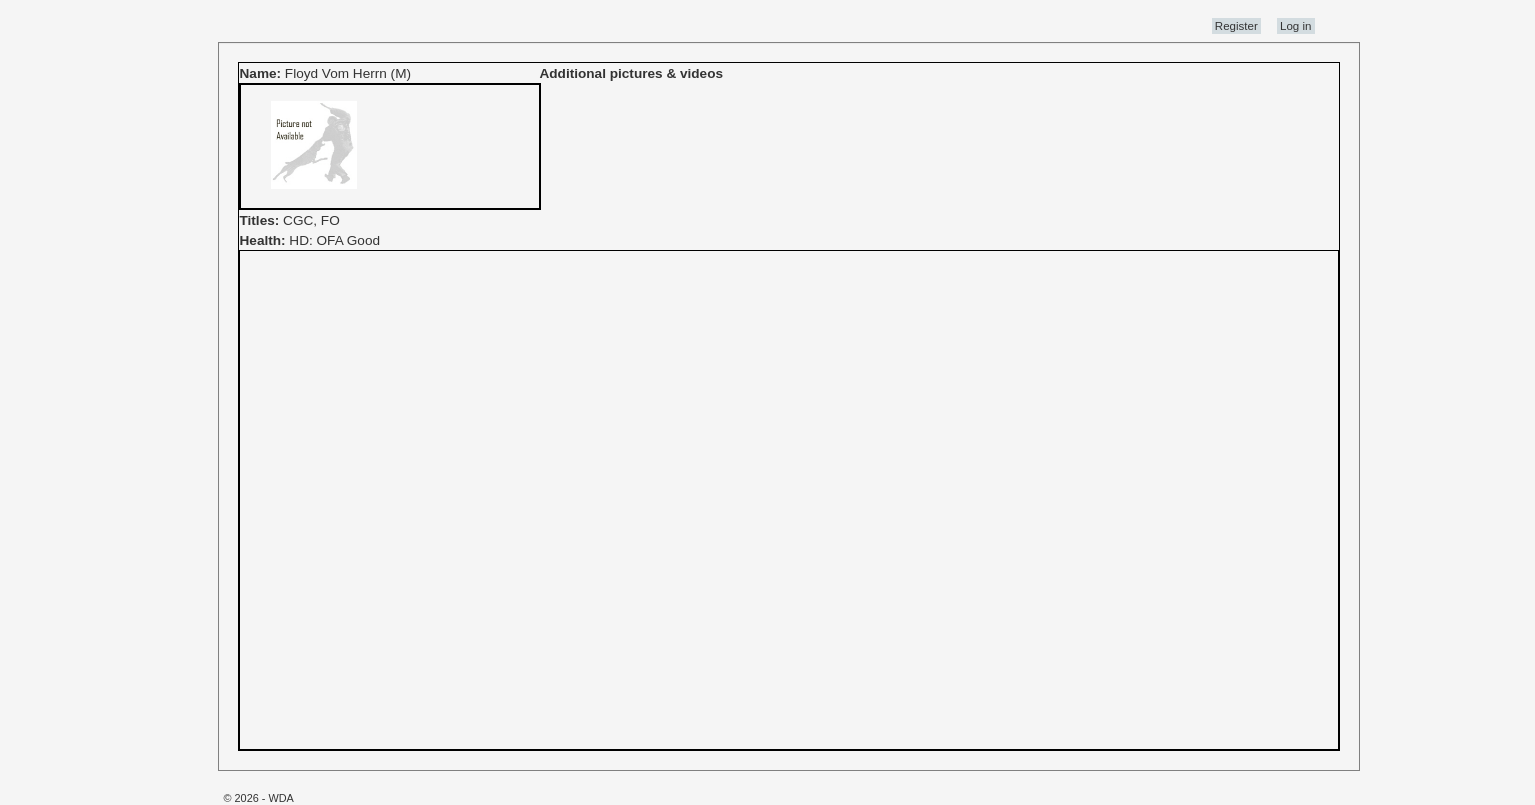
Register (1236, 26)
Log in (1295, 26)
